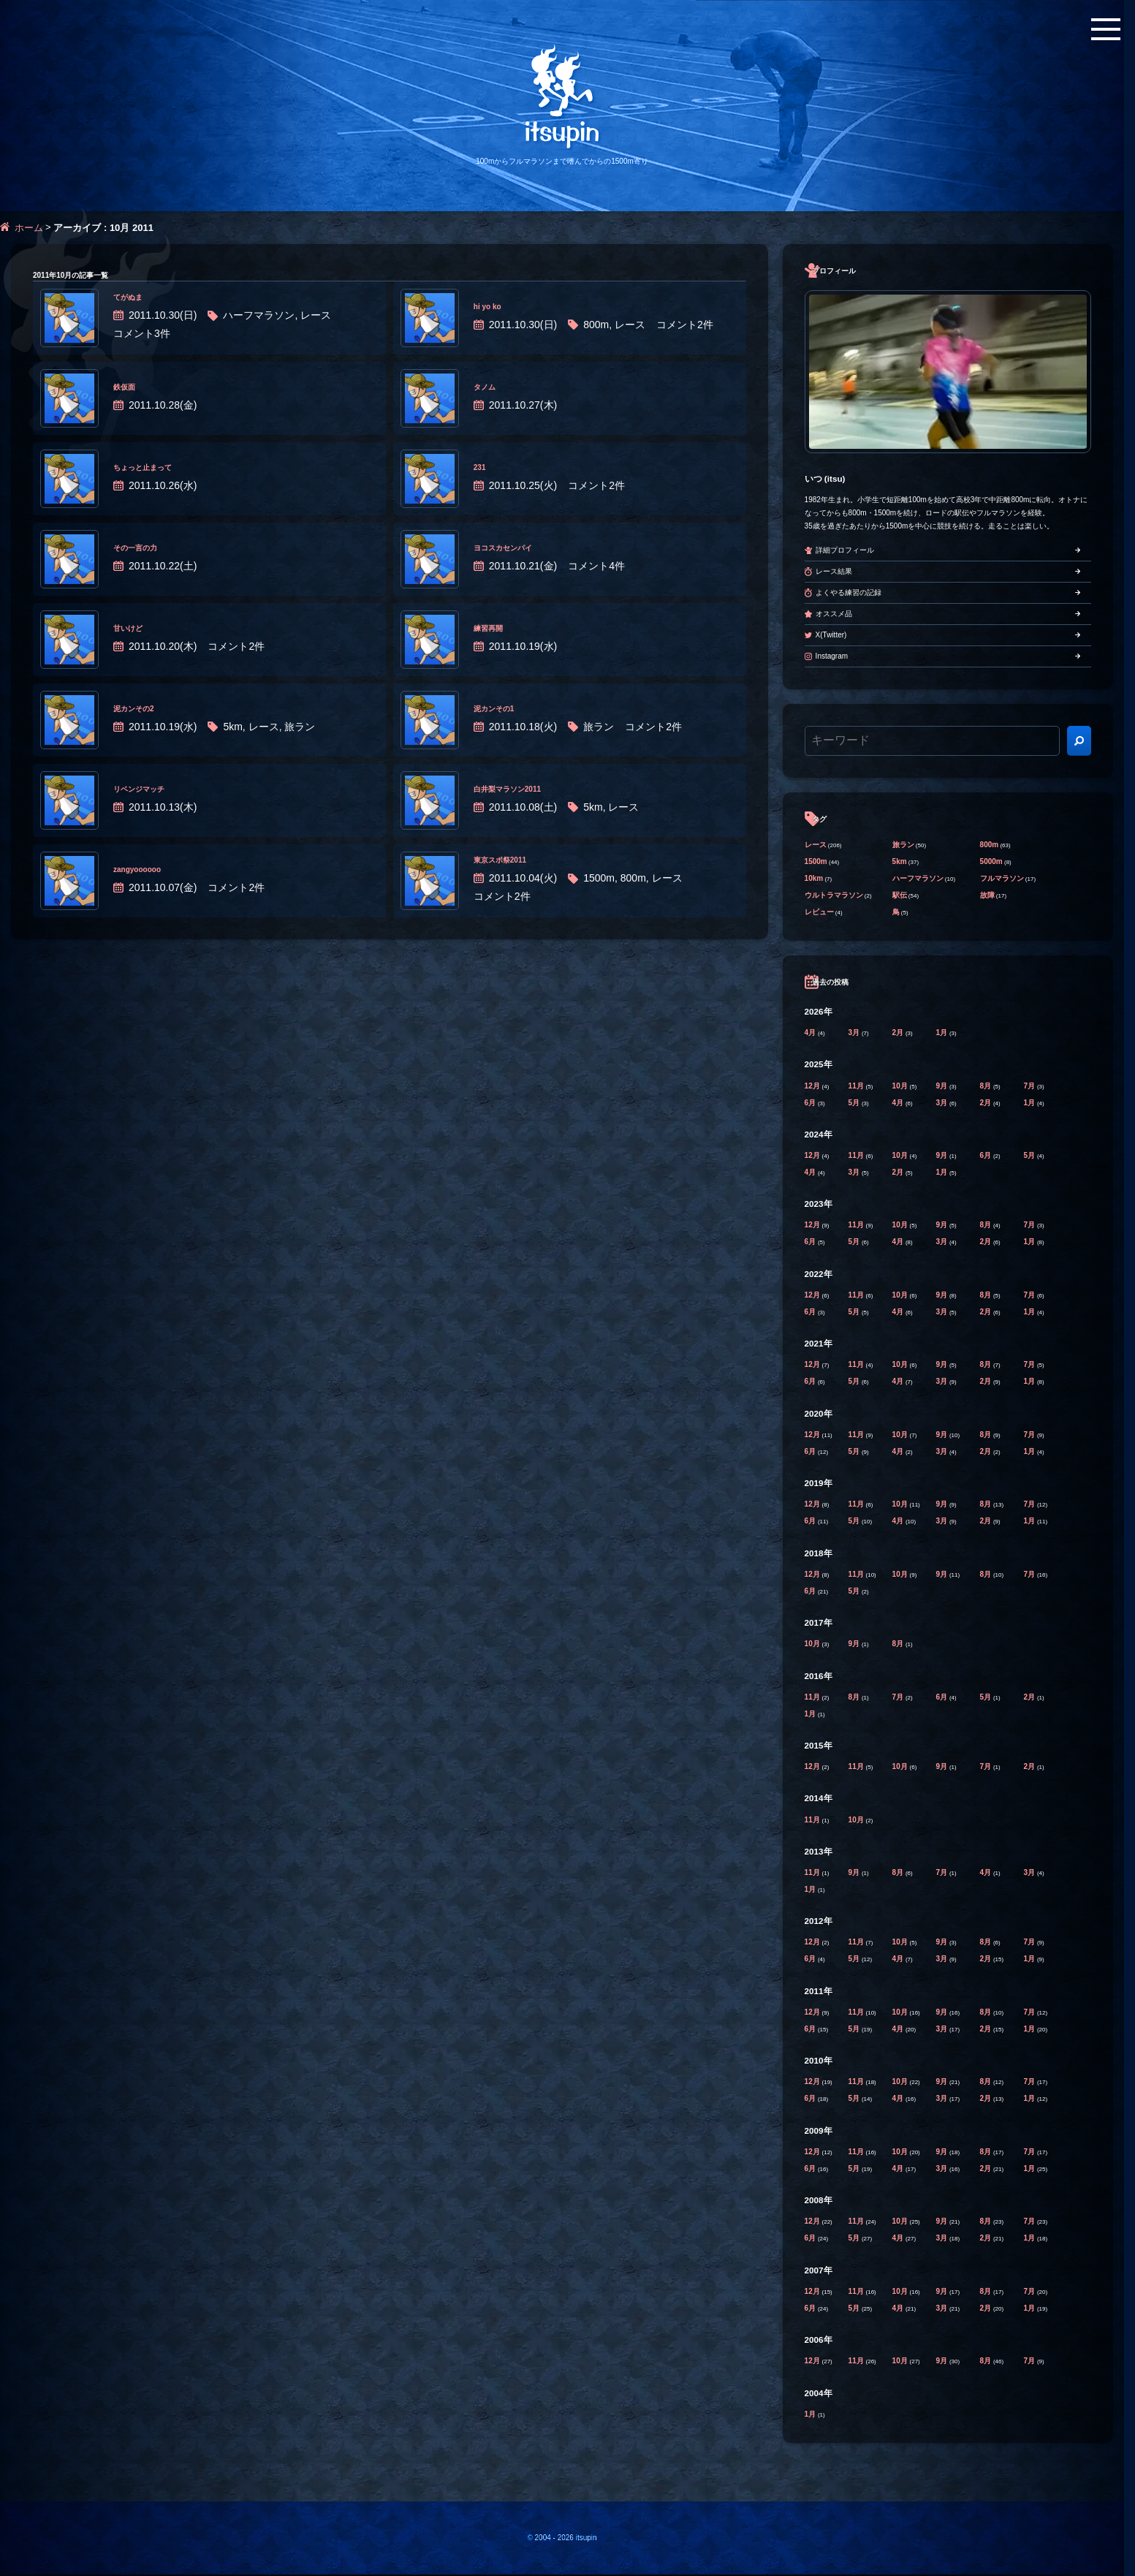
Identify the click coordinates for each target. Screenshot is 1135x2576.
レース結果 (834, 571)
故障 (987, 895)
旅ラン (903, 845)
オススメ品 (834, 614)
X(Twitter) (831, 635)
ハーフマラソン (918, 878)
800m (989, 845)
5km (899, 861)
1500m (816, 861)
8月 (986, 1086)
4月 (811, 1032)
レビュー (819, 912)
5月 (855, 1103)
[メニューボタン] (1106, 29)
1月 (942, 1032)
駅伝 (899, 895)
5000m (991, 861)
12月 (813, 1086)
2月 (899, 1032)
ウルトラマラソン (834, 895)
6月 (811, 1103)
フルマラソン (1002, 878)
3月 (855, 1032)
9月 (942, 1086)
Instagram (832, 656)
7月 (1030, 1086)
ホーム (29, 227)
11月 (857, 1086)
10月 (901, 1086)
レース (816, 845)
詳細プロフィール (845, 550)
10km (814, 878)
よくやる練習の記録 (848, 592)
